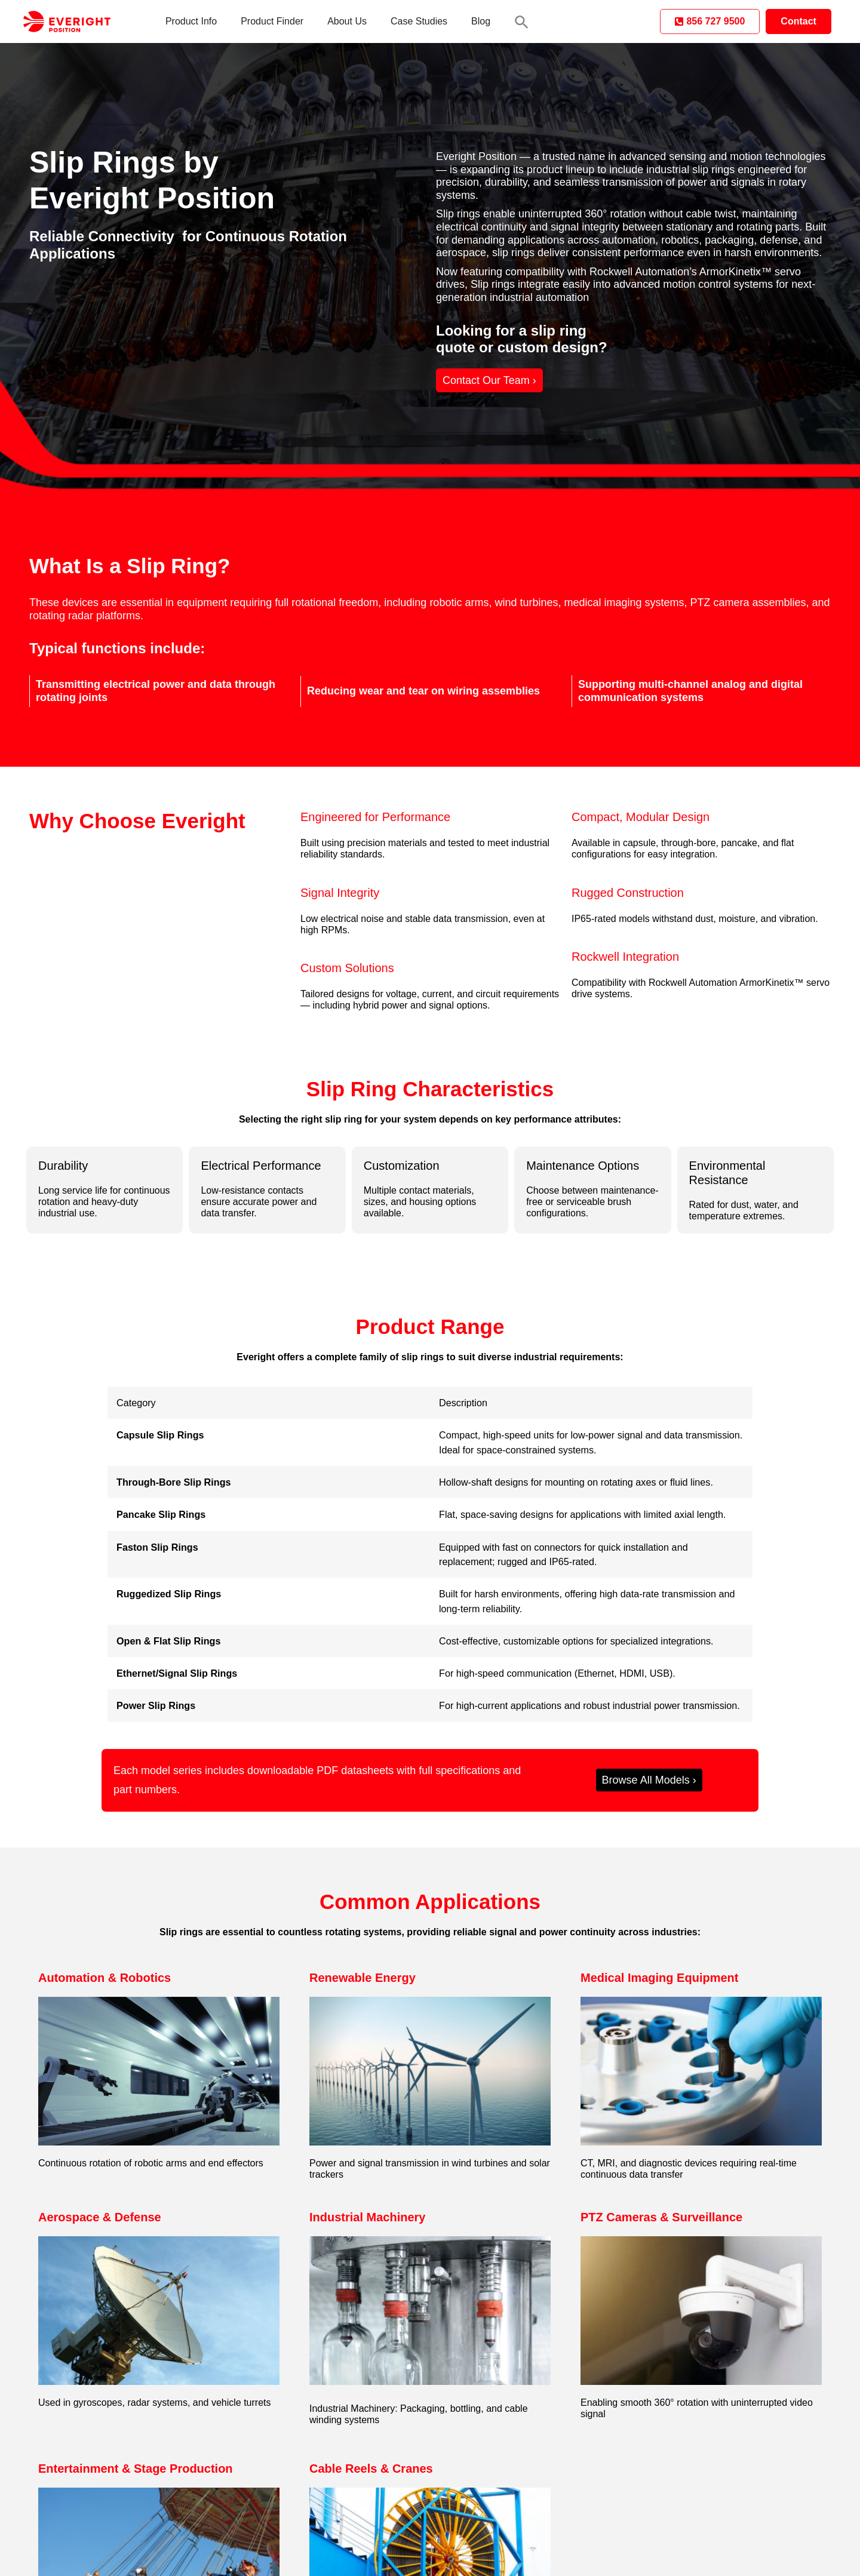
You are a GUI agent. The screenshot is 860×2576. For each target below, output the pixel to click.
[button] (521, 22)
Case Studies (419, 21)
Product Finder (272, 21)
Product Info (191, 21)
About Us (347, 21)
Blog (480, 21)
